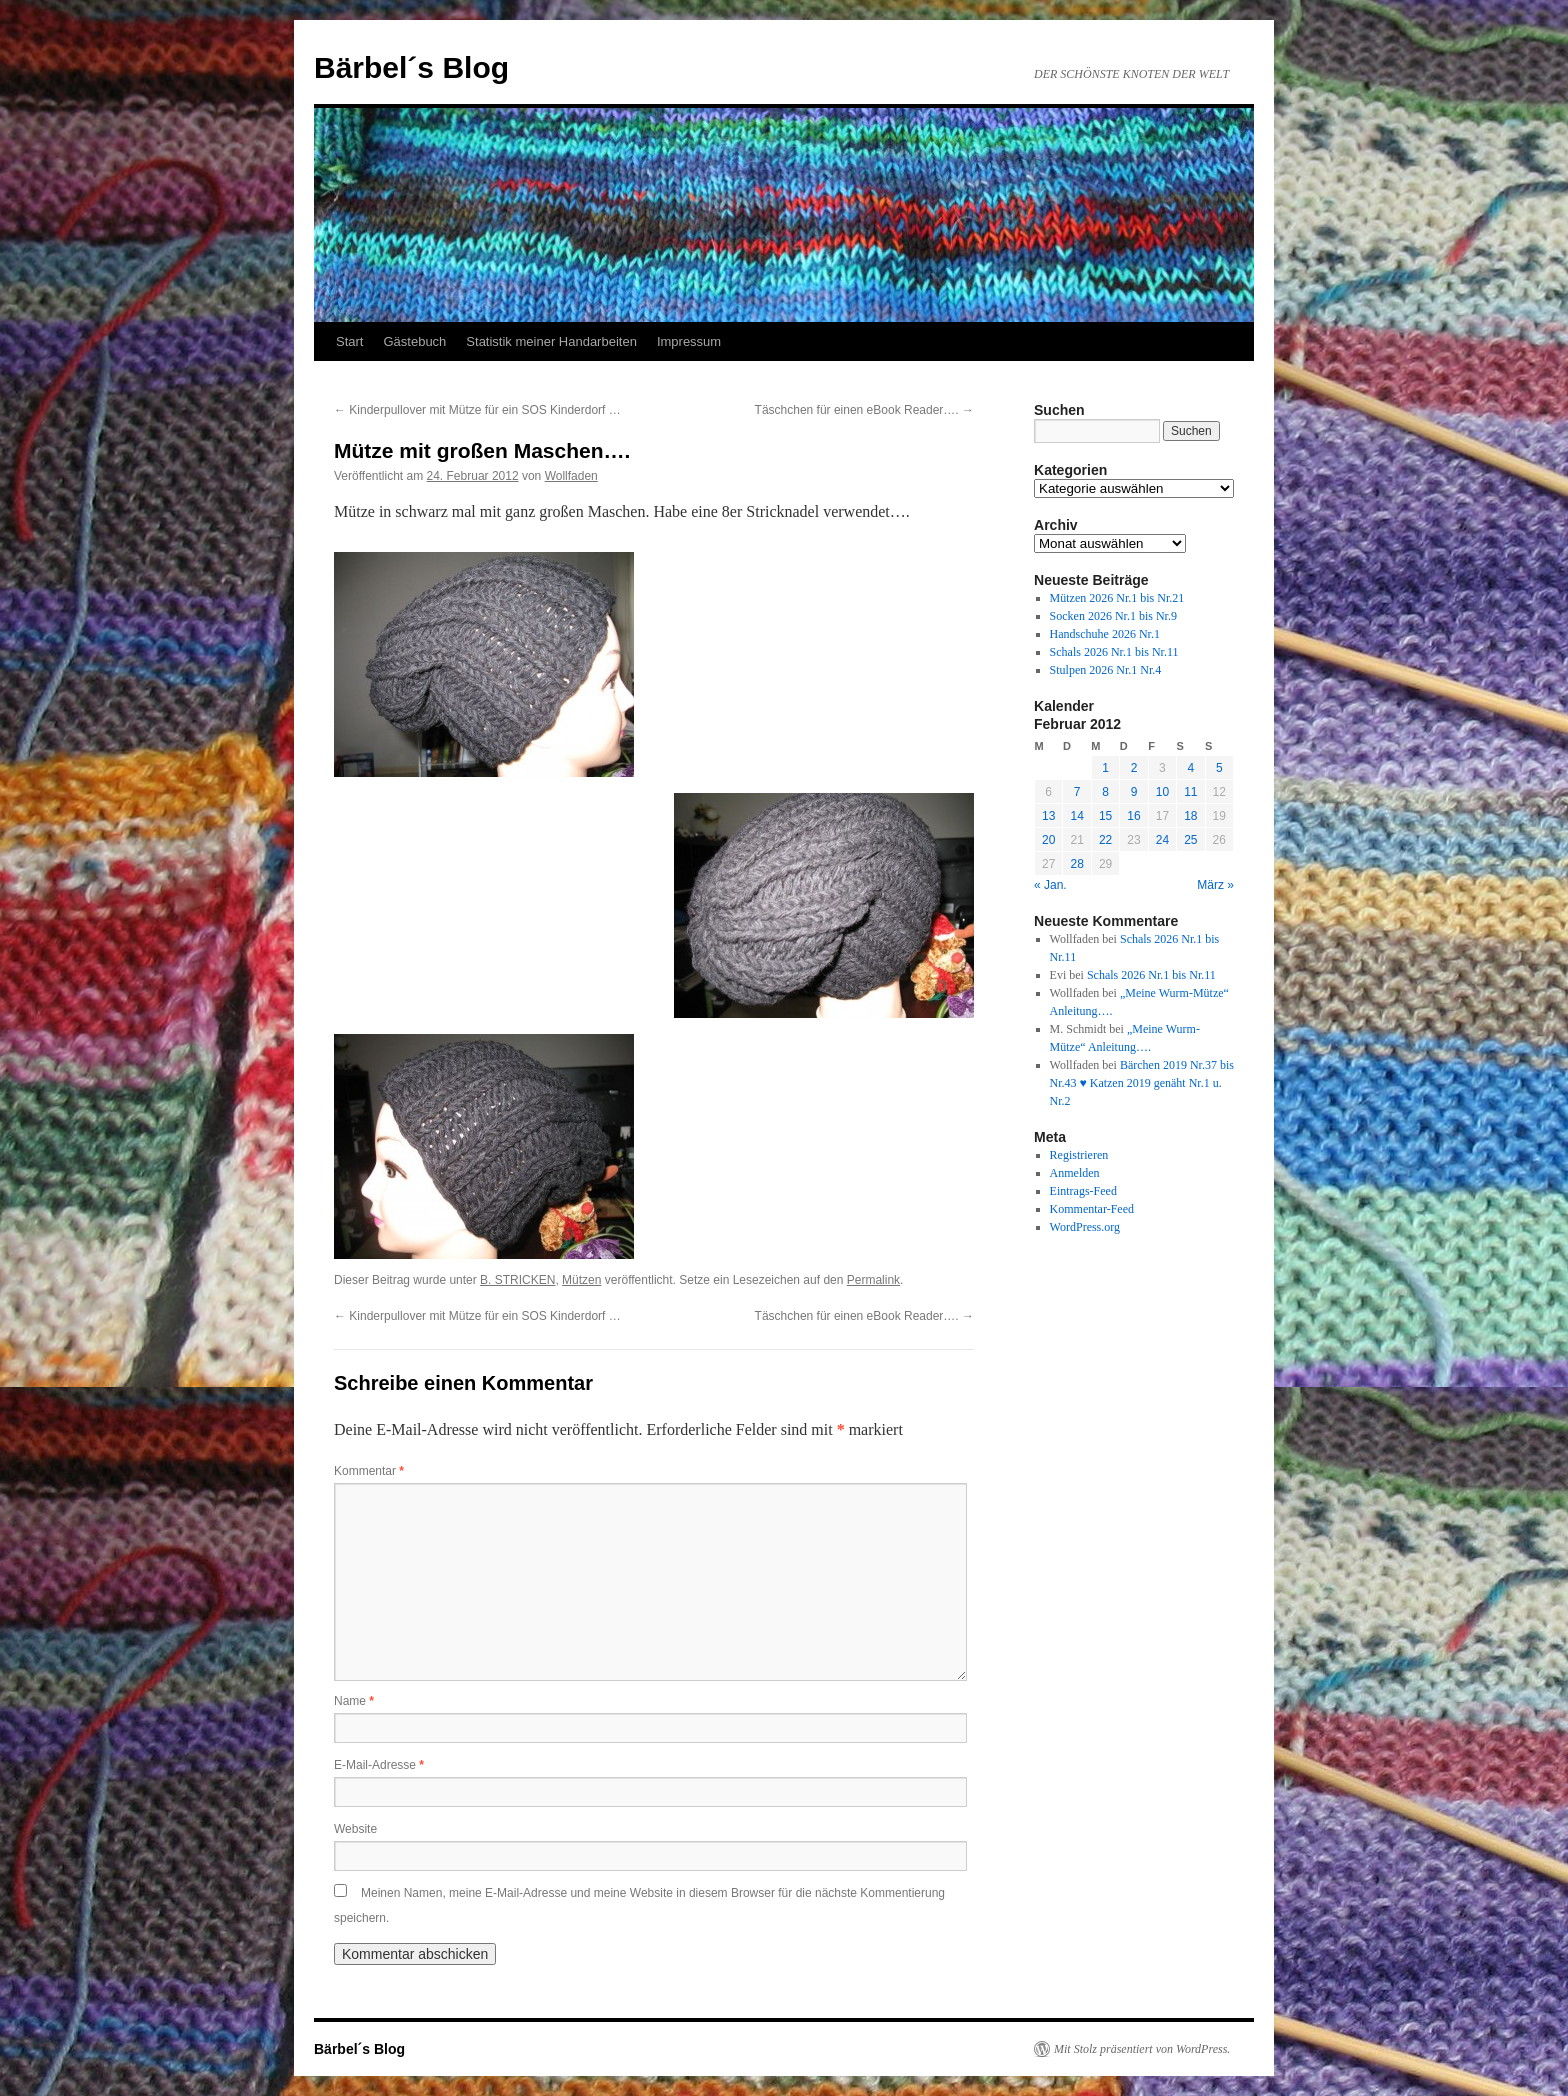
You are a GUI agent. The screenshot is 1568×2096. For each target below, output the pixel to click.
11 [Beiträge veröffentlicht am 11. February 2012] (1190, 792)
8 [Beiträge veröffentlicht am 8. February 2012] (1105, 792)
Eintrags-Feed (1083, 1191)
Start (349, 341)
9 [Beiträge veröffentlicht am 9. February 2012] (1134, 792)
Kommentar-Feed (1092, 1209)
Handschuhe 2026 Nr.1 (1105, 634)
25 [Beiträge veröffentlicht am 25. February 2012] (1190, 840)
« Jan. (1050, 885)
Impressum (689, 341)
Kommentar (369, 1471)
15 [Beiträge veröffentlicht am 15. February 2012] (1105, 816)
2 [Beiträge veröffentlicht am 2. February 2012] (1134, 768)
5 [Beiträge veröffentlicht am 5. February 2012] (1219, 768)
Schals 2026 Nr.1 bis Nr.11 (1114, 652)
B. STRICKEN (517, 1280)
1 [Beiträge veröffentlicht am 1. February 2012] (1105, 768)
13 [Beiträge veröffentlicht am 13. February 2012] (1048, 816)
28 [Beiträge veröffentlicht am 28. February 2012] (1076, 864)
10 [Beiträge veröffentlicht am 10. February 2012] (1162, 792)
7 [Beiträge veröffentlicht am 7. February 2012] (1077, 792)
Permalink (873, 1280)
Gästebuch (414, 341)
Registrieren (1079, 1155)
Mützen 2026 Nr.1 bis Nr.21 (1117, 598)
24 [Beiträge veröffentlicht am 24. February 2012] (1162, 840)
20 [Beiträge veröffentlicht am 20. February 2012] (1048, 840)
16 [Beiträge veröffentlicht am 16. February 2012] (1133, 816)
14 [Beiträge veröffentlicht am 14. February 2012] (1076, 816)
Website (355, 1829)
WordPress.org (1085, 1227)
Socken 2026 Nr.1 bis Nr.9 (1113, 616)
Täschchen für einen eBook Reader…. (864, 410)
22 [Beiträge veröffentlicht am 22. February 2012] (1105, 840)
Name (354, 1701)
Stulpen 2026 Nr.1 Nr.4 (1106, 670)
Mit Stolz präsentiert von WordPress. (1142, 2049)
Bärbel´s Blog (411, 67)
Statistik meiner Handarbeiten (551, 341)
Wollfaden (571, 476)
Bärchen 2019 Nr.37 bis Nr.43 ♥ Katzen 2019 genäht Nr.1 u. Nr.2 (1142, 1083)
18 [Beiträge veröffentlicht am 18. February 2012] (1190, 816)
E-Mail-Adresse (379, 1765)
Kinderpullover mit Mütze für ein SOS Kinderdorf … (477, 410)
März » (1215, 885)
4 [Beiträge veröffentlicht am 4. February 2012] (1190, 768)
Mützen (581, 1280)
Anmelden (1075, 1173)
